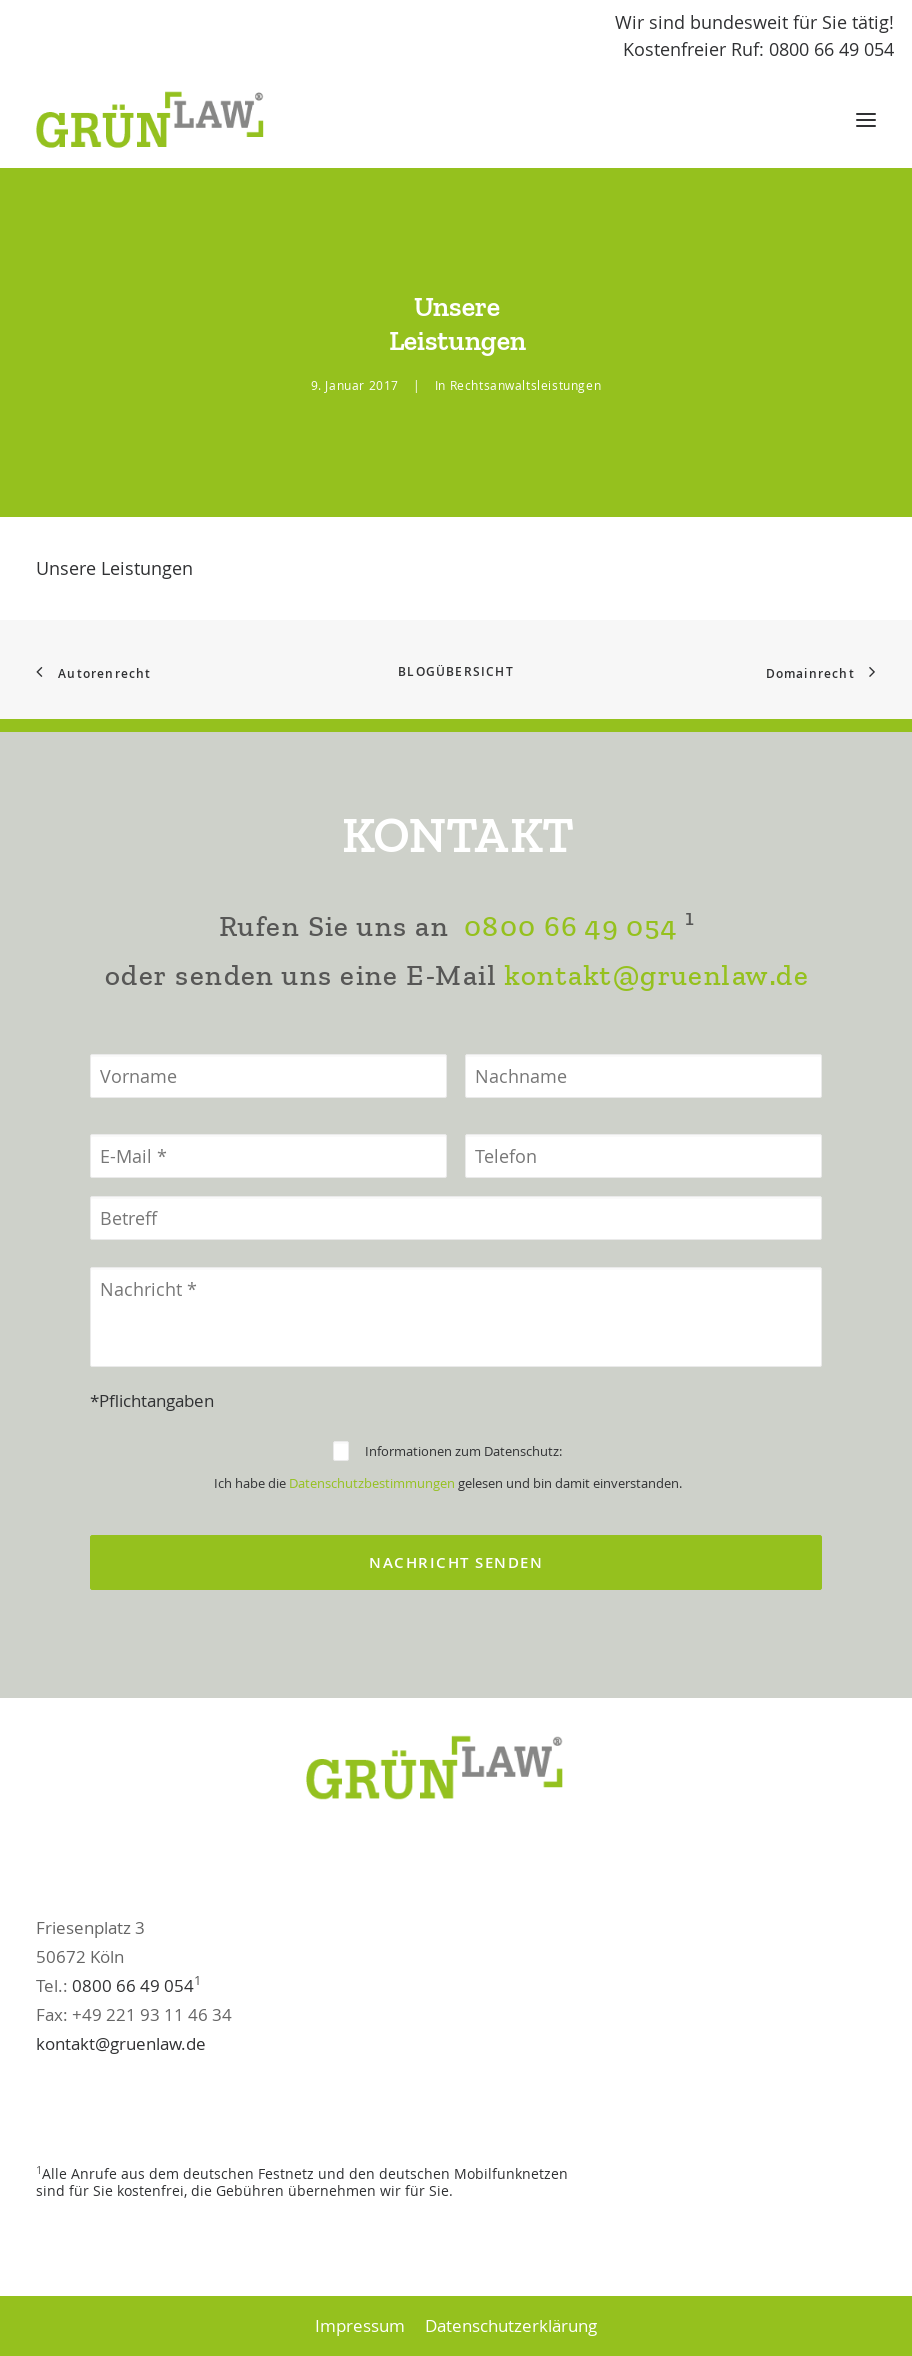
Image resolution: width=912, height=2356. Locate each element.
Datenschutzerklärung (511, 2325)
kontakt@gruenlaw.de (656, 1073)
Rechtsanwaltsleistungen (526, 385)
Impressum (360, 2325)
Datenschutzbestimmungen (372, 1581)
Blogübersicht (456, 671)
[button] (866, 120)
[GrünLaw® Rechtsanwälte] (169, 120)
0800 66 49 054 (570, 1024)
